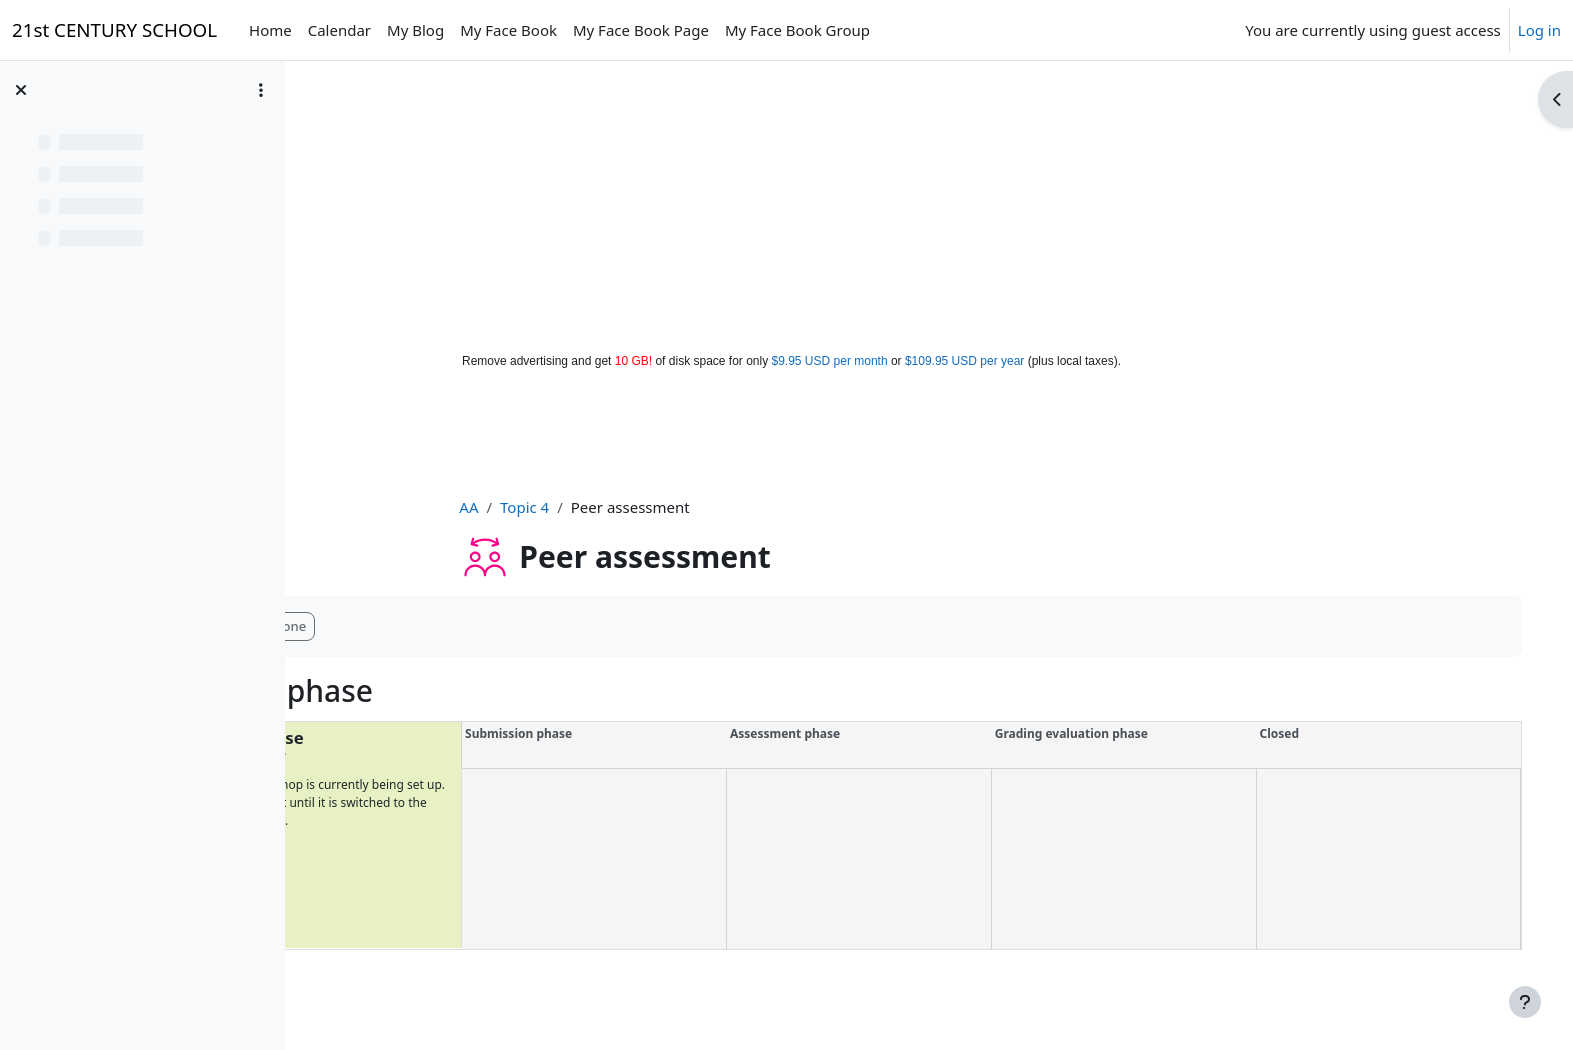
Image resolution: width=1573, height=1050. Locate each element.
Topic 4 (578, 507)
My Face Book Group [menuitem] (797, 30)
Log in (1539, 30)
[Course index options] (261, 90)
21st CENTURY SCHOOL (114, 29)
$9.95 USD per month (830, 361)
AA (522, 507)
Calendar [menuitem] (339, 30)
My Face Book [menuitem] (508, 30)
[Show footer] (1525, 1002)
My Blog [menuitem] (415, 30)
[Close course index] (21, 90)
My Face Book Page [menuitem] (641, 30)
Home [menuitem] (270, 30)
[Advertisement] (787, 202)
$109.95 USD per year (964, 361)
